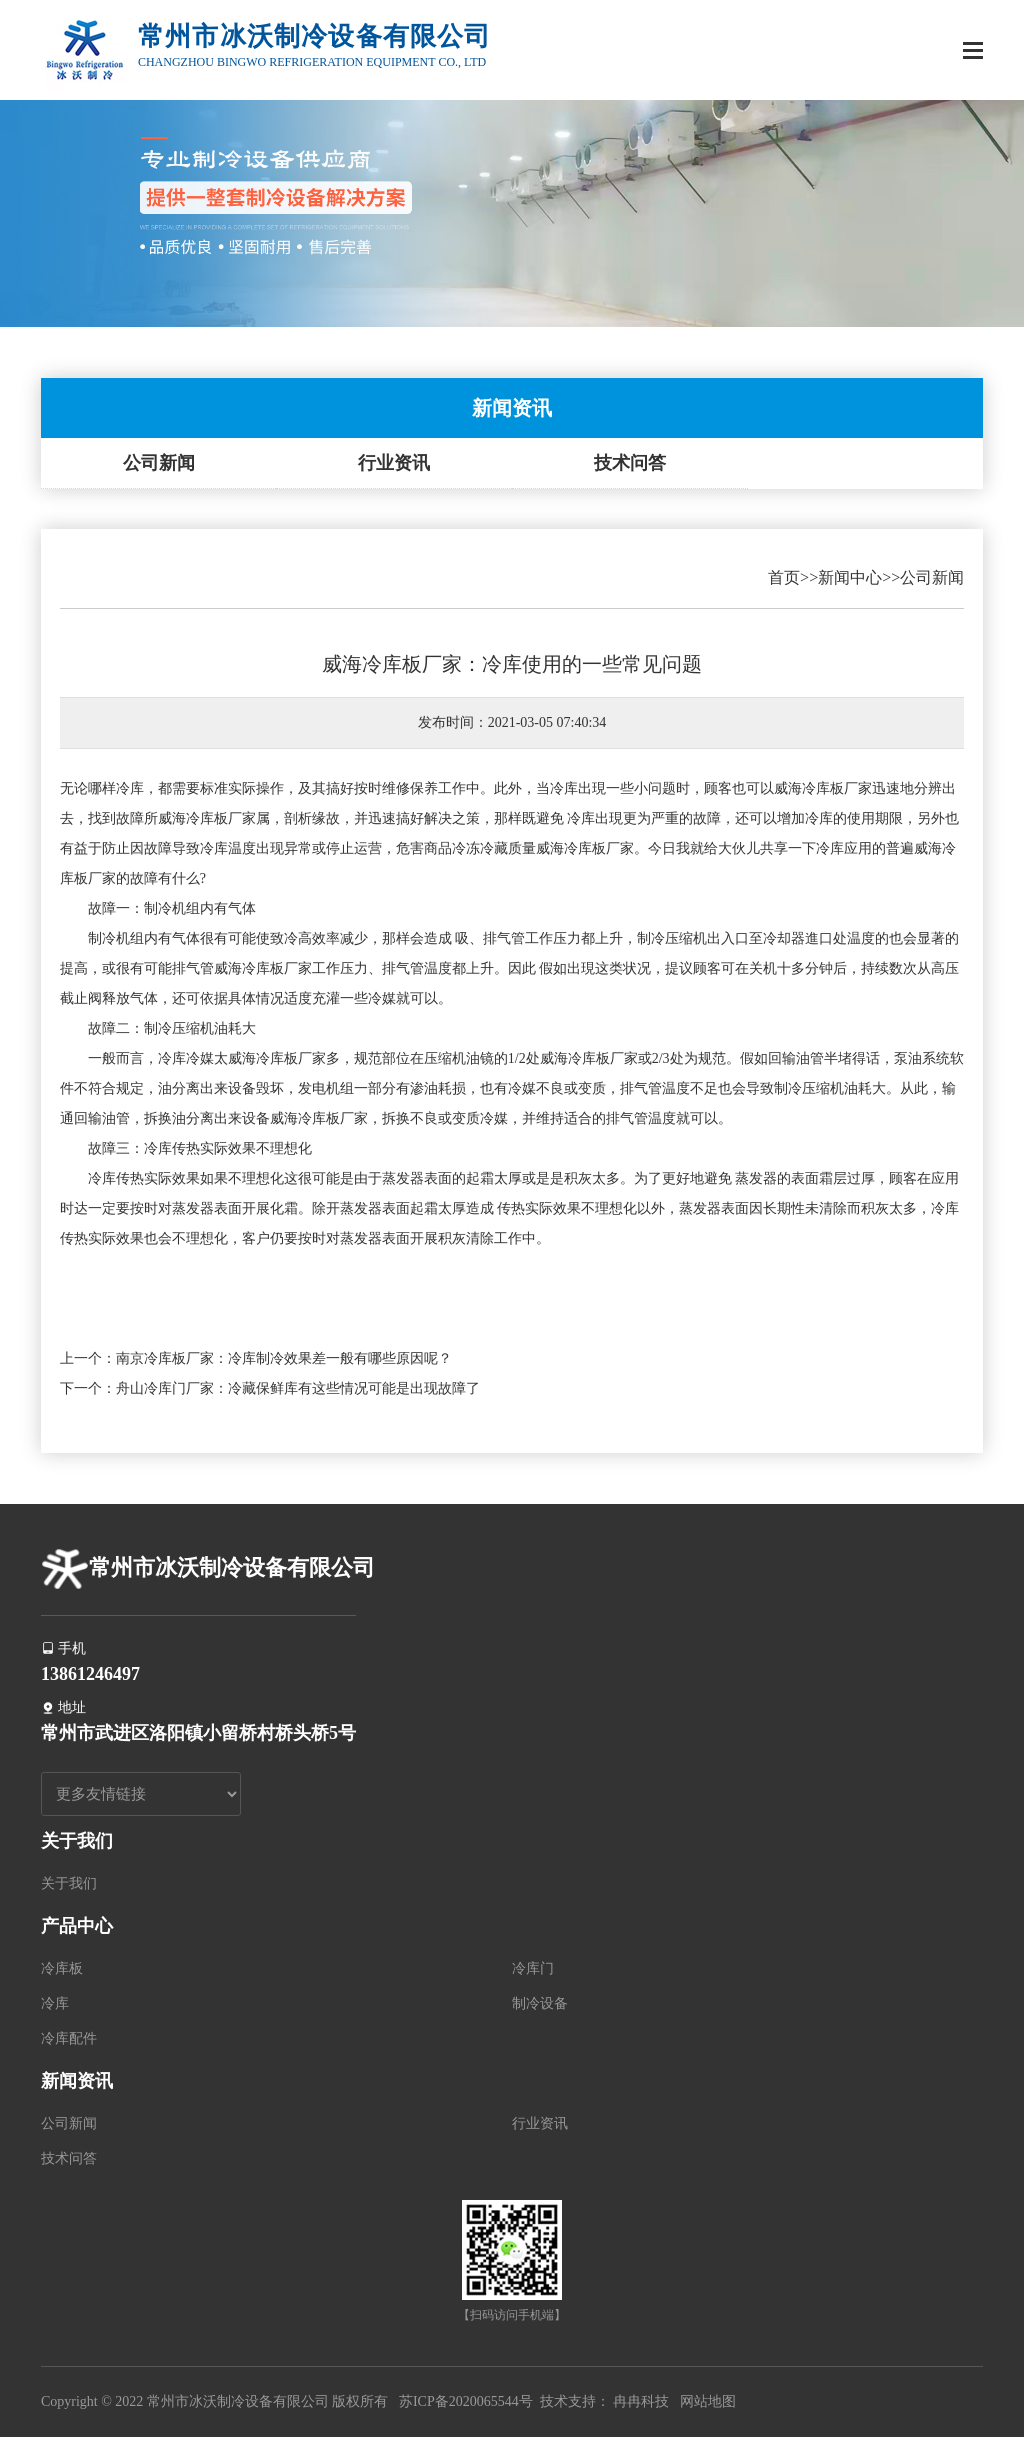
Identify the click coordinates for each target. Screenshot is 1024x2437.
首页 (784, 577)
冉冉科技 (641, 2401)
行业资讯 (394, 463)
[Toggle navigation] (973, 52)
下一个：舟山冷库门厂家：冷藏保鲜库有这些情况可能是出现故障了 (270, 1388)
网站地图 (708, 2401)
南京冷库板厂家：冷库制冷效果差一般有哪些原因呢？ (284, 1358)
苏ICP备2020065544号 (466, 2401)
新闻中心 (850, 577)
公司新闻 (159, 463)
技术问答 (630, 463)
